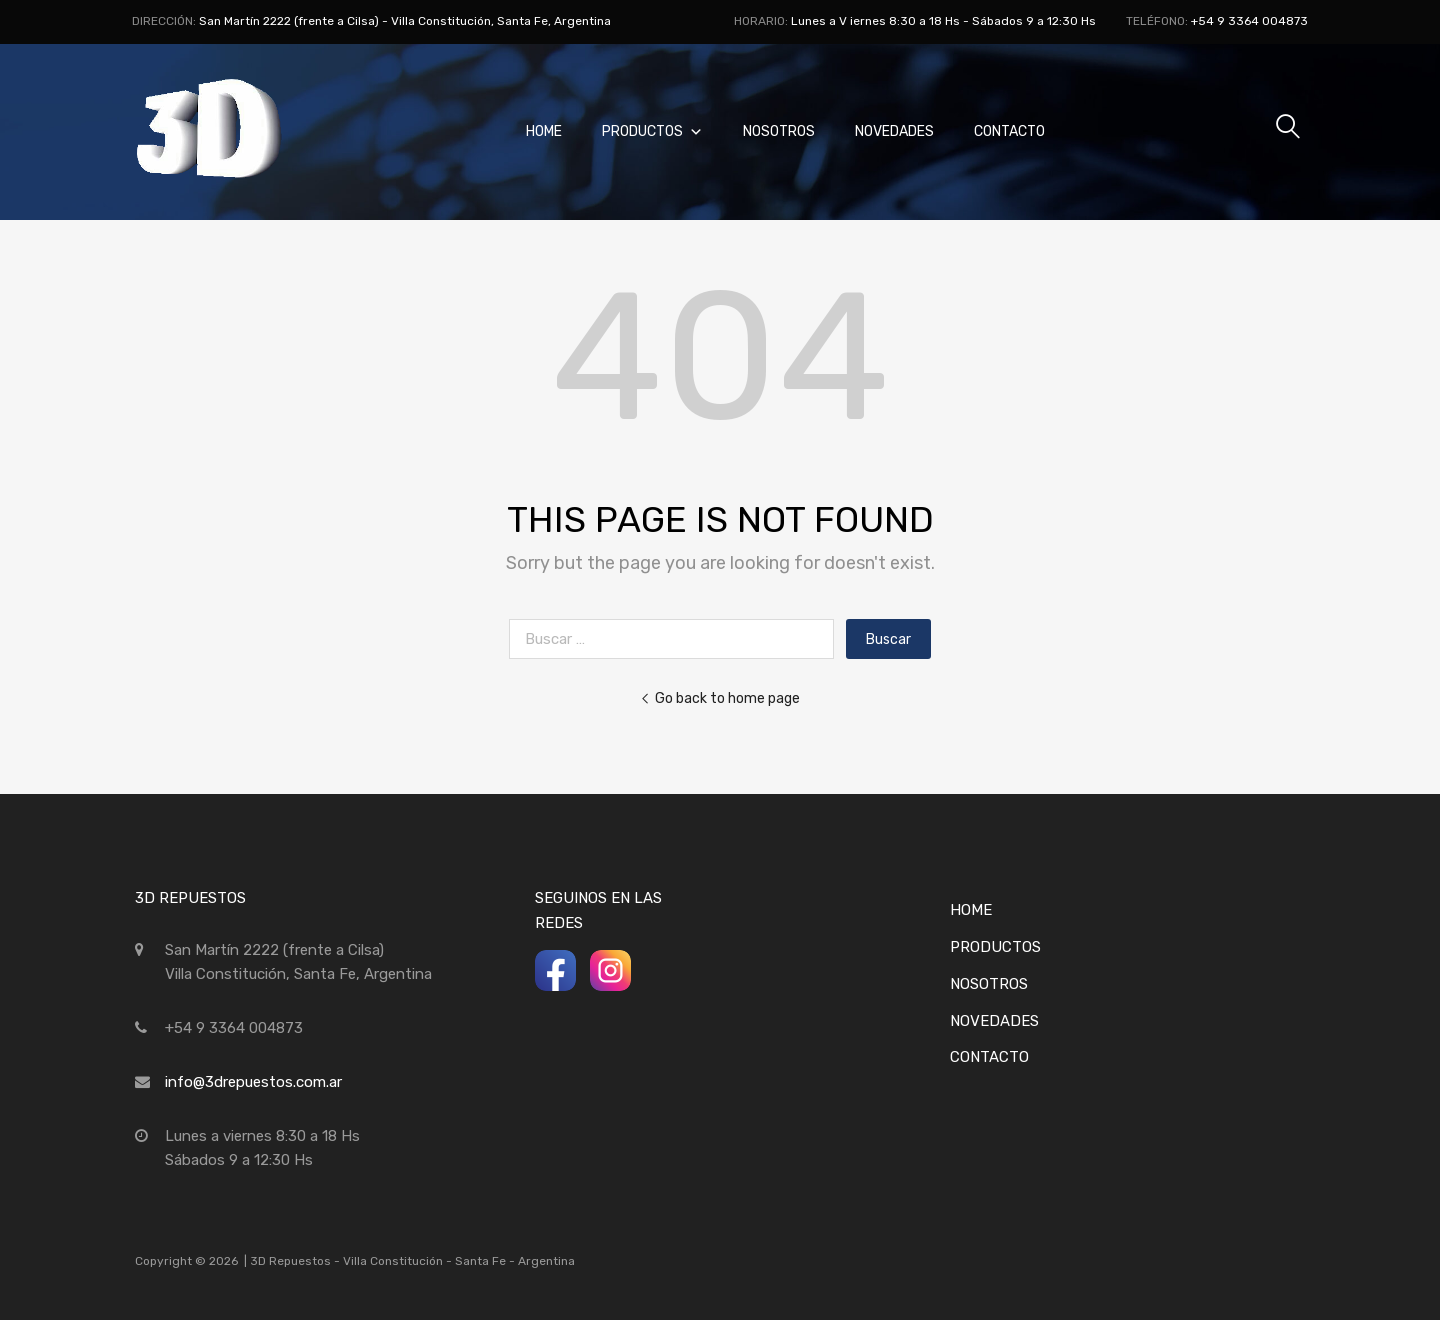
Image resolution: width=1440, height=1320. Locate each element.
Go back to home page (720, 698)
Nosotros (779, 131)
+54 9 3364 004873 (1249, 21)
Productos (652, 131)
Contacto (1009, 131)
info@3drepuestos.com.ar (253, 1082)
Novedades (894, 131)
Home (544, 131)
